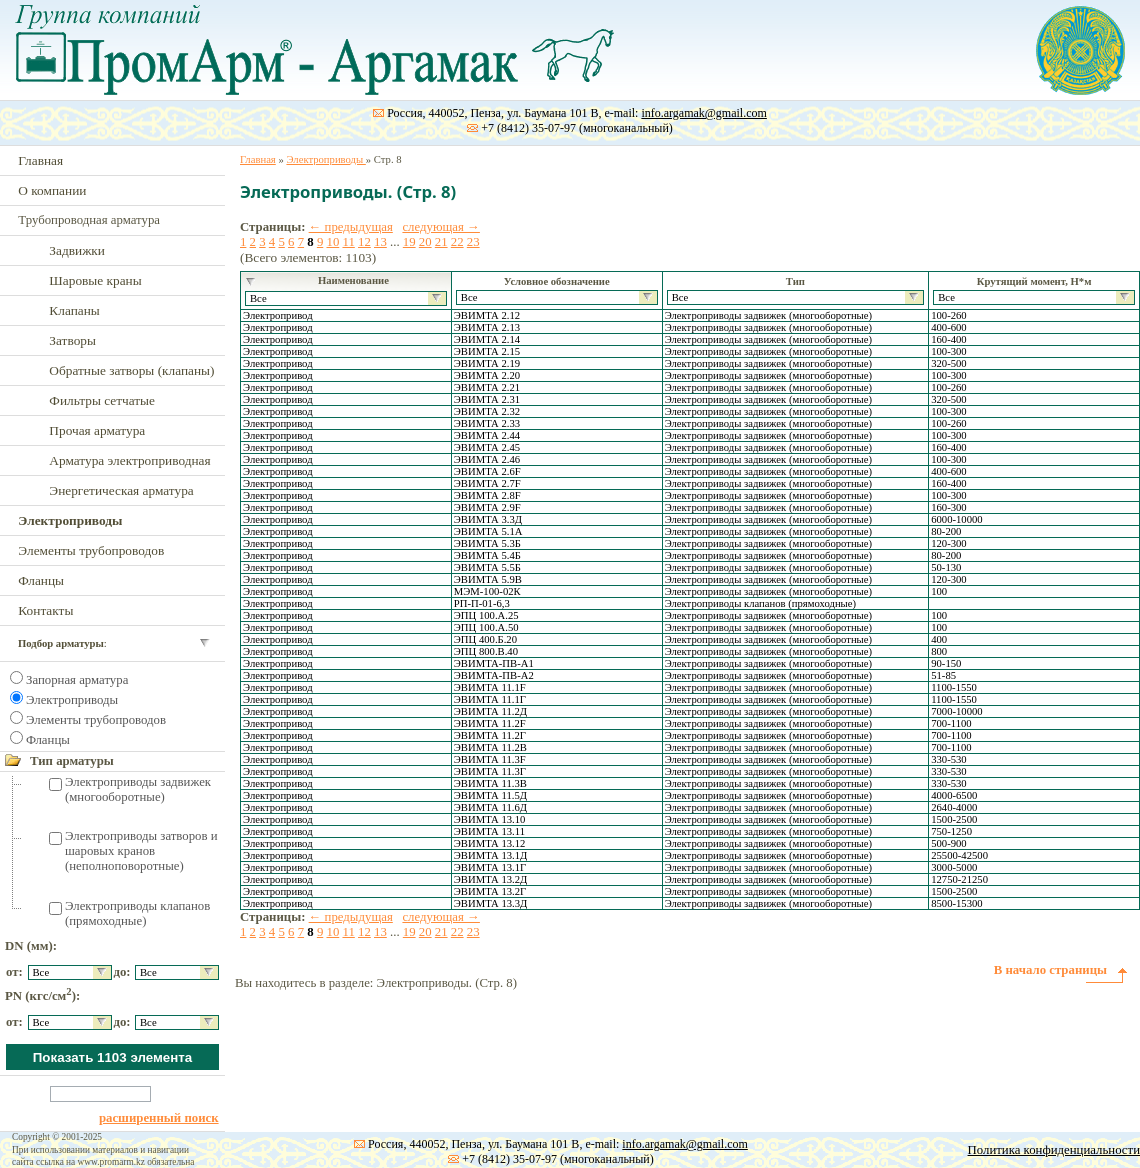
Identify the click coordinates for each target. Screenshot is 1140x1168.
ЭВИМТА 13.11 (489, 831)
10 (332, 242)
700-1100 (951, 723)
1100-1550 (954, 687)
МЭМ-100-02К (487, 591)
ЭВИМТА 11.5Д (490, 795)
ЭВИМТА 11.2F (490, 723)
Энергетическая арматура (121, 490)
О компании (52, 190)
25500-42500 (959, 855)
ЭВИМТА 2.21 (487, 387)
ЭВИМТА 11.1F (490, 687)
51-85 (943, 675)
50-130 (946, 567)
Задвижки (77, 250)
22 (457, 242)
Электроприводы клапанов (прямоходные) (137, 913)
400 (939, 639)
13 (380, 242)
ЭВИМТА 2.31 (487, 399)
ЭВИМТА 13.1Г (490, 867)
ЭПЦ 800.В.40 (486, 651)
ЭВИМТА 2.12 (487, 315)
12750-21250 (959, 879)
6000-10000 (957, 519)
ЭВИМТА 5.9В (488, 579)
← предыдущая (351, 227)
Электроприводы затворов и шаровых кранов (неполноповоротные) (141, 851)
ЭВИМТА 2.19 (487, 363)
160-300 (949, 507)
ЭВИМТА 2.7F (487, 483)
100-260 (949, 315)
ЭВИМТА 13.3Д (491, 903)
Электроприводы (72, 700)
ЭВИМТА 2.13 (487, 327)
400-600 (949, 327)
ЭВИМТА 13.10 (490, 819)
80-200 (946, 531)
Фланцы (41, 580)
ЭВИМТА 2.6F (487, 471)
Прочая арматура (97, 430)
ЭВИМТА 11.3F (490, 759)
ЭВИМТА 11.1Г (490, 699)
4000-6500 (954, 795)
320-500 (949, 363)
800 (939, 651)
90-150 (946, 663)
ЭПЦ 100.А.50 (486, 627)
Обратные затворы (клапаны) (131, 370)
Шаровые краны (95, 280)
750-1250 (951, 831)
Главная (40, 160)
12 (364, 242)
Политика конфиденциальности (1054, 1150)
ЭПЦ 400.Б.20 (485, 639)
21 (441, 242)
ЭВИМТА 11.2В (490, 747)
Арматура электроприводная (129, 460)
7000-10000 (957, 711)
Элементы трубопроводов (91, 550)
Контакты (45, 610)
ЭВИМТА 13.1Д (491, 855)
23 (473, 242)
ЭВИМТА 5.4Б (487, 555)
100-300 (949, 351)
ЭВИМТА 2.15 (487, 351)
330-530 (949, 759)
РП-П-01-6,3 (482, 603)
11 (348, 242)
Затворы (72, 340)
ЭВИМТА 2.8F (487, 495)
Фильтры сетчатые (102, 400)
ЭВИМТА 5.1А (488, 531)
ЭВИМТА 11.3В (490, 783)
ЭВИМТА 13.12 (490, 843)
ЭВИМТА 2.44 (487, 435)
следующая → (440, 227)
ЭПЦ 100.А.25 (486, 615)
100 (939, 591)
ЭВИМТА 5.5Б (487, 567)
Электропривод (278, 315)
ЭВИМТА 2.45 (487, 447)
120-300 (949, 543)
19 (409, 242)
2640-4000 (954, 807)
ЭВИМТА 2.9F (487, 507)
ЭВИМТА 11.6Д (490, 807)
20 (425, 242)
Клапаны (74, 310)
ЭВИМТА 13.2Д (491, 879)
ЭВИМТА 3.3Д (488, 519)
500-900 (949, 843)
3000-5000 (954, 867)
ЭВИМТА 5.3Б (487, 543)
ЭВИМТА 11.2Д (490, 711)
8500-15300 (957, 903)
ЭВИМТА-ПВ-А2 (494, 675)
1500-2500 (954, 819)
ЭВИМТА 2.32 (487, 411)
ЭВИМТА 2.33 (487, 423)
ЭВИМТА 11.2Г (490, 735)
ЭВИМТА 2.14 (487, 339)
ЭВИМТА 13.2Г (490, 891)
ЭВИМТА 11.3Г (490, 771)
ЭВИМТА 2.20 (487, 375)
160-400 (949, 339)
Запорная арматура (77, 680)
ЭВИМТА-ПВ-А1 (494, 663)
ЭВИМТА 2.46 (487, 459)
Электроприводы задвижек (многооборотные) (138, 789)
